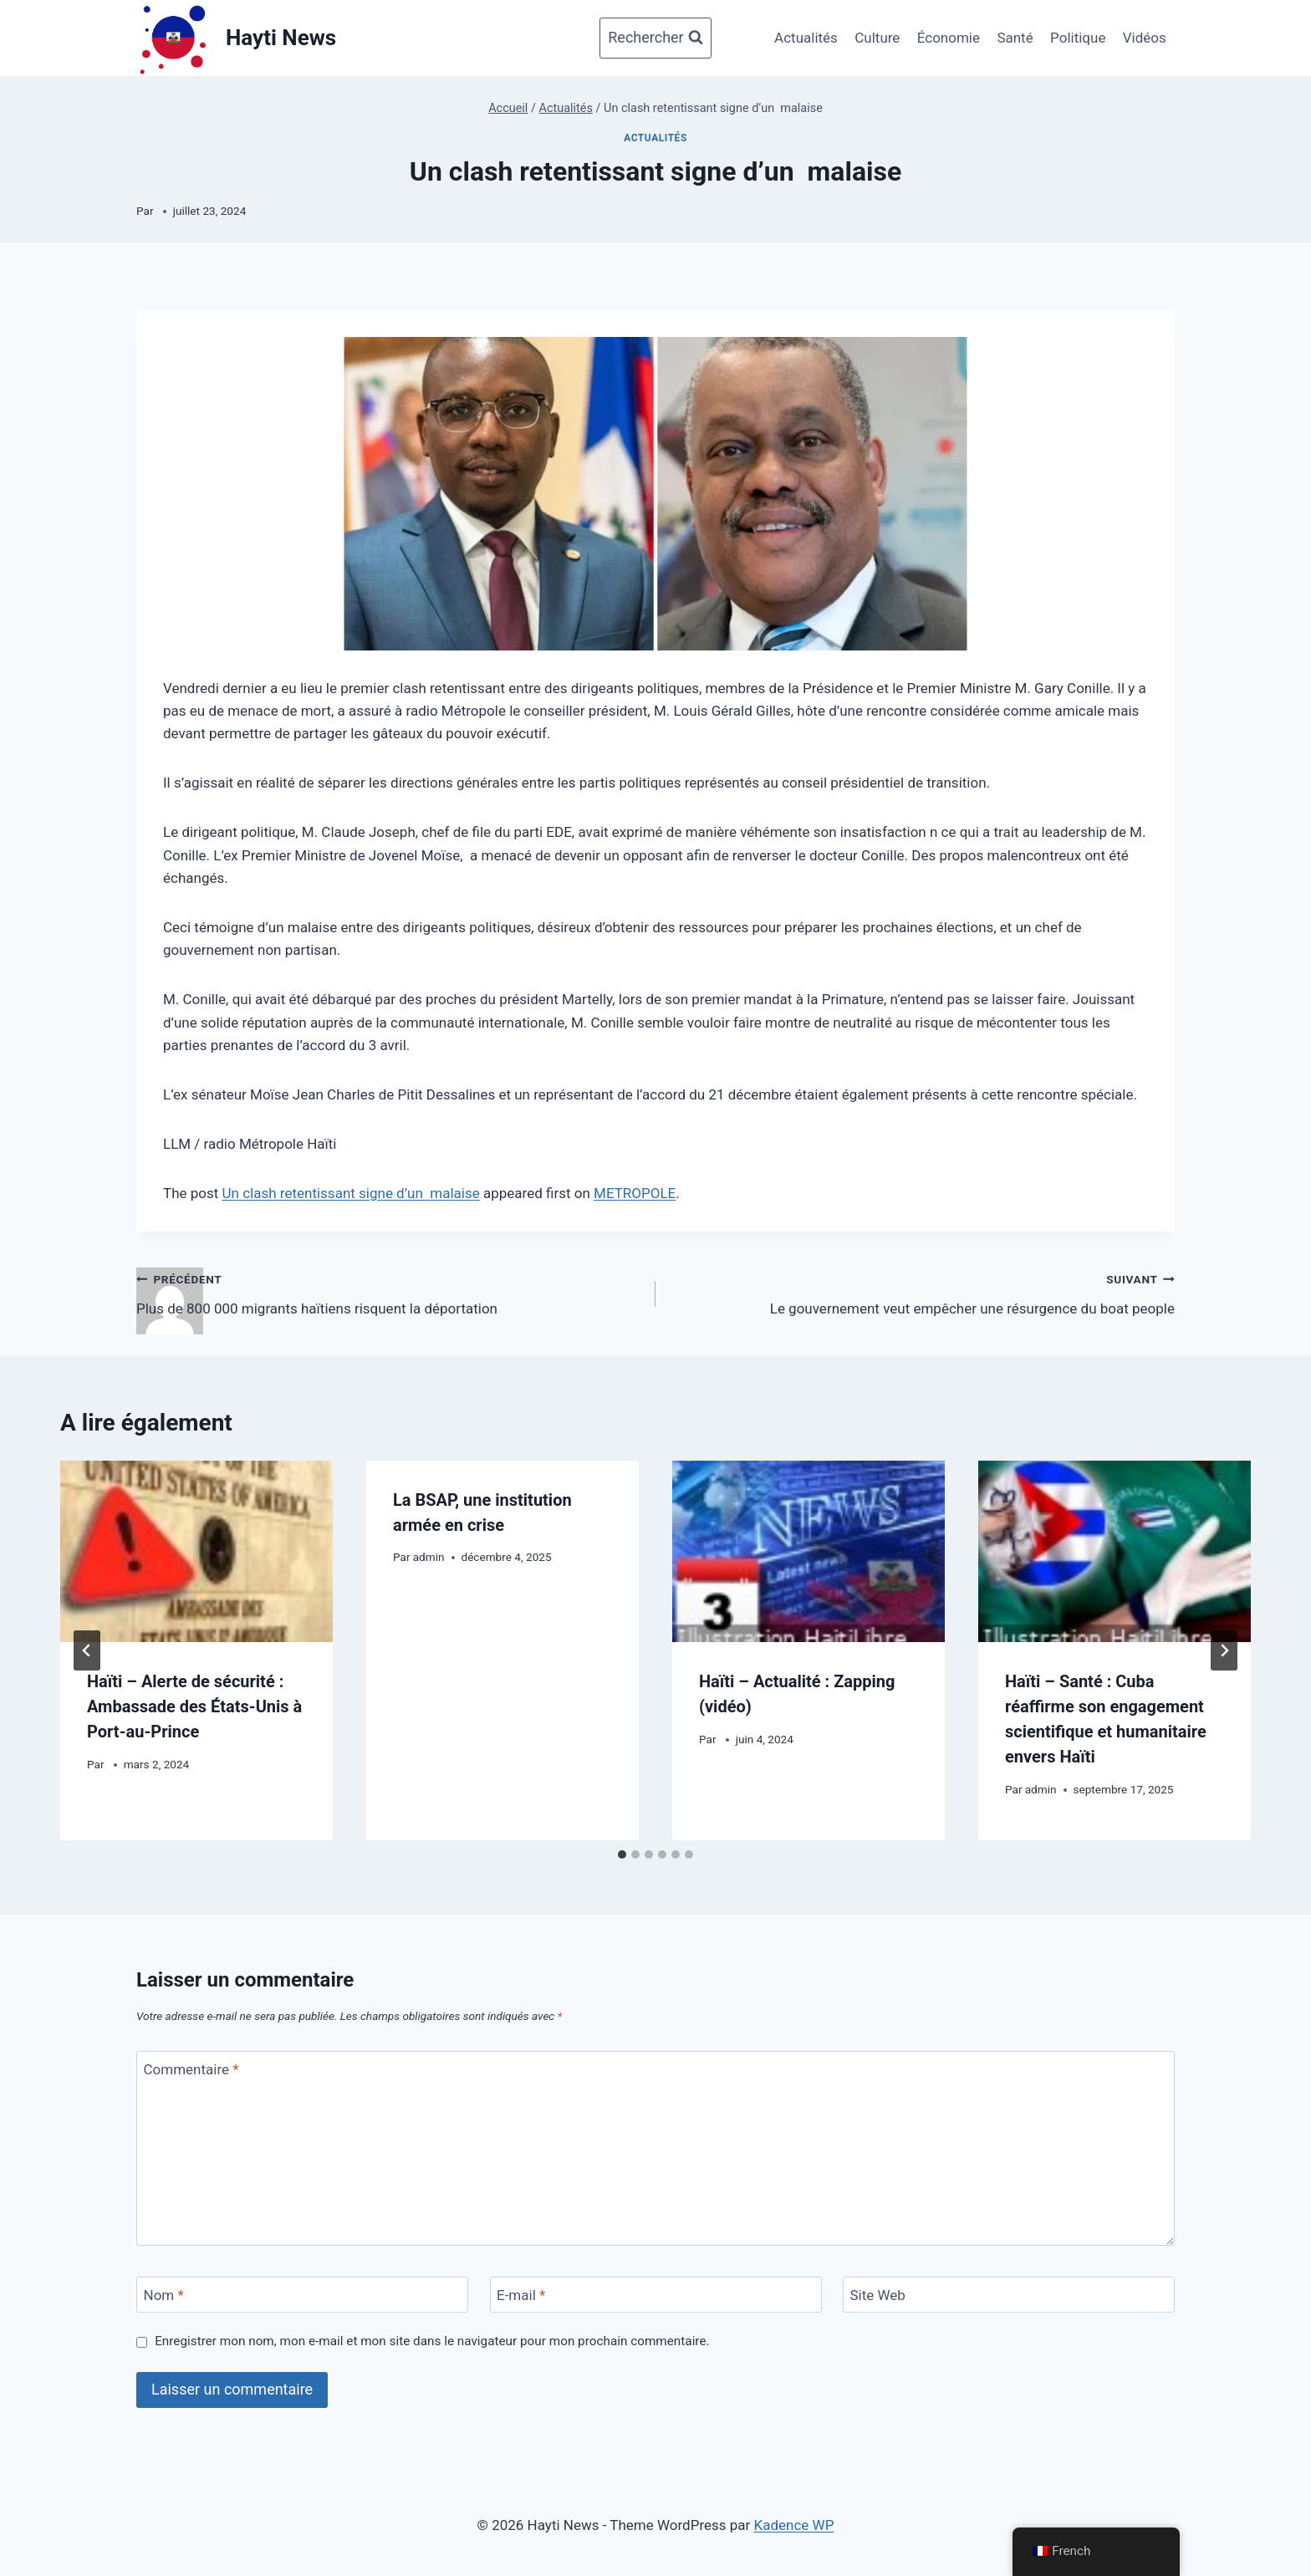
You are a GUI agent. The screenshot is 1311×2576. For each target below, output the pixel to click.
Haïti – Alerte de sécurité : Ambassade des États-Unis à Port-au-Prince (194, 1706)
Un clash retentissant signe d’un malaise (351, 1193)
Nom (164, 2295)
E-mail (521, 2295)
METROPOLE (635, 1193)
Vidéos (1144, 37)
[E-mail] (656, 2295)
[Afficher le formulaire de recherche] (655, 38)
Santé (1015, 37)
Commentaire (191, 2069)
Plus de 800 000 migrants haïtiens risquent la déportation (388, 1292)
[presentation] (196, 1551)
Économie (948, 37)
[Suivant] (1224, 1650)
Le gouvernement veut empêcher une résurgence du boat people (922, 1292)
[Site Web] (1009, 2295)
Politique (1077, 37)
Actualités (806, 37)
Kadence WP (794, 2525)
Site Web (877, 2295)
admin (429, 1556)
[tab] (622, 1854)
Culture (877, 37)
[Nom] (302, 2295)
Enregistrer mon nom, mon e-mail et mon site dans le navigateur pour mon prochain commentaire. (432, 2341)
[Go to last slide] (87, 1650)
